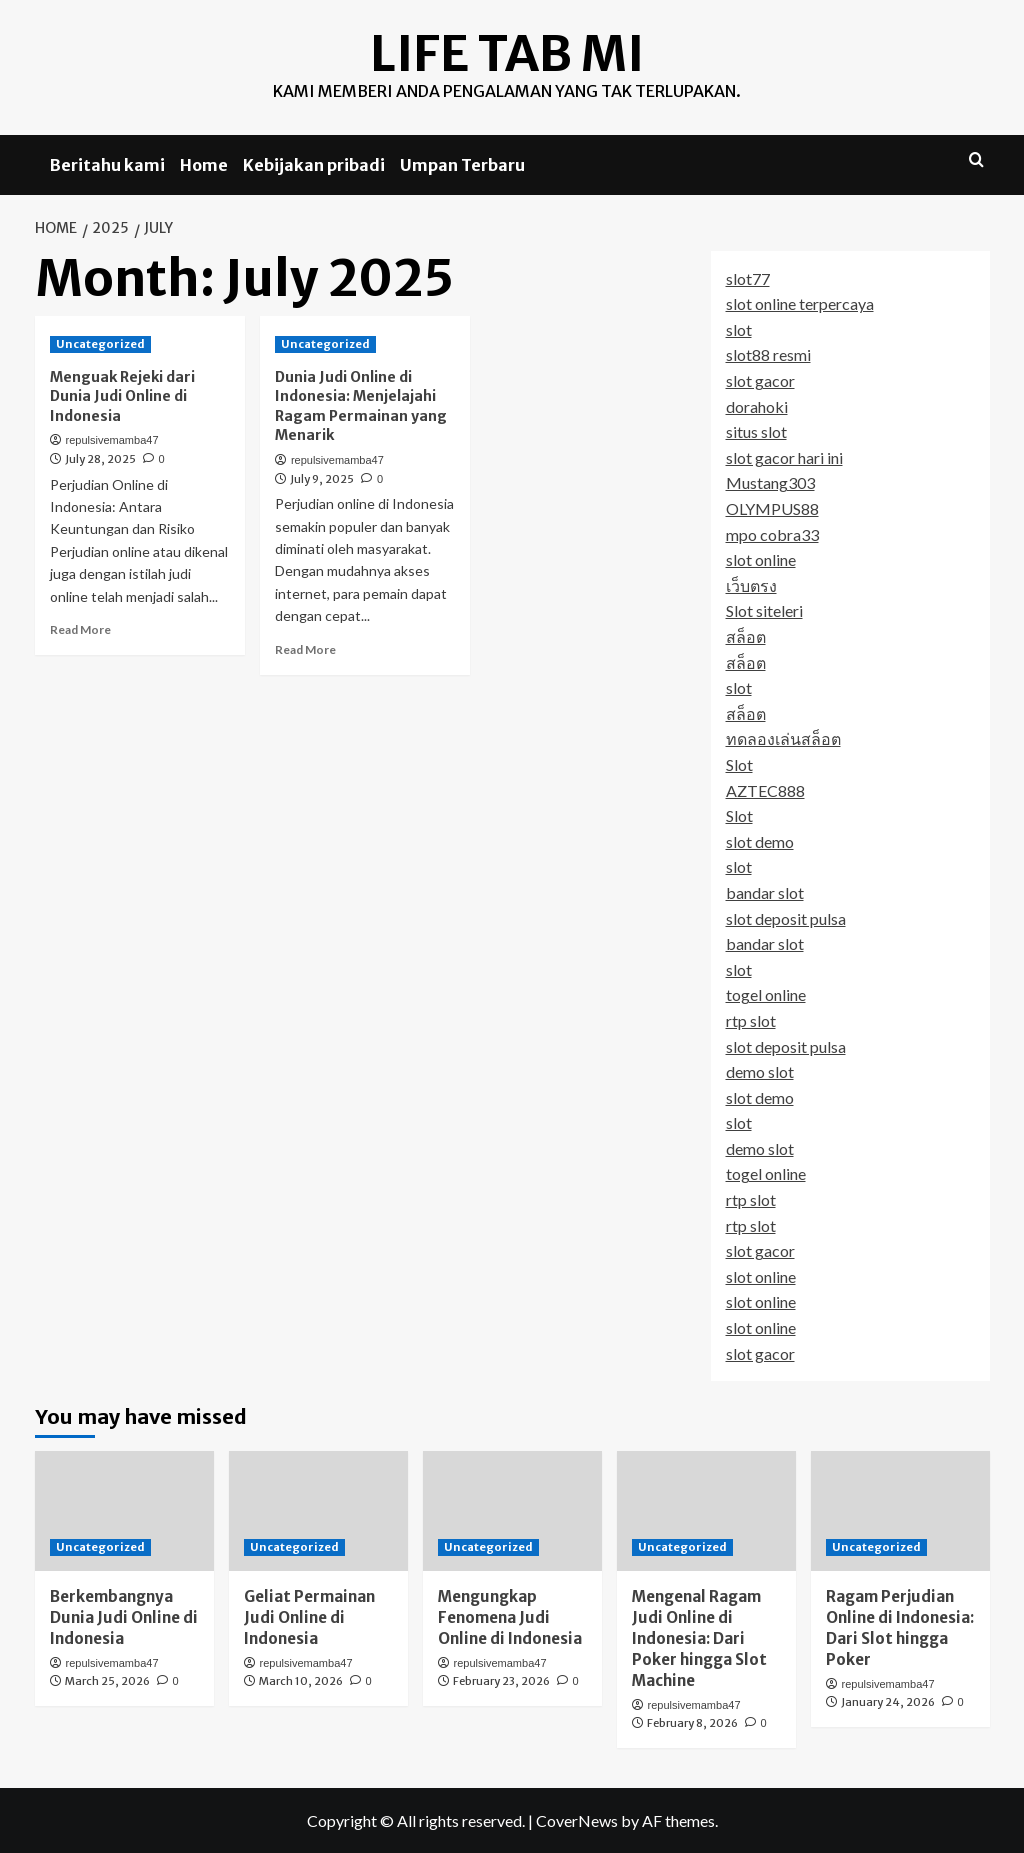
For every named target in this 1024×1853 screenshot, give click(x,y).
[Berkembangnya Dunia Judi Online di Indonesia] (124, 1510)
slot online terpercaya (800, 303)
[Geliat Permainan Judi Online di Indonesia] (318, 1510)
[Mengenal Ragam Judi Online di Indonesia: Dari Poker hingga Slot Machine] (706, 1510)
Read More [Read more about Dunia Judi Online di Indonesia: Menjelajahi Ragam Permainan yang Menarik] (305, 648)
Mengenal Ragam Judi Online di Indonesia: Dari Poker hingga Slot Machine (699, 1637)
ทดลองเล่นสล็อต (783, 738)
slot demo (760, 840)
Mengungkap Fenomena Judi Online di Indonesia (510, 1616)
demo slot (760, 1071)
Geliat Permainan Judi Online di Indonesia (309, 1616)
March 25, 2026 (107, 1681)
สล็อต (746, 636)
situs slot (756, 431)
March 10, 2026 (301, 1681)
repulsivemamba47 (112, 440)
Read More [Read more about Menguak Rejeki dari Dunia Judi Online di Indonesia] (80, 629)
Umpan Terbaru (462, 165)
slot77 (748, 277)
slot (739, 328)
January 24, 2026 (888, 1702)
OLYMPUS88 (772, 508)
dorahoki (757, 405)
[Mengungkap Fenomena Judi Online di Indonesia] (512, 1510)
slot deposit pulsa (786, 917)
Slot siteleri (764, 610)
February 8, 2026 (692, 1723)
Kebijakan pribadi (314, 165)
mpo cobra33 (772, 533)
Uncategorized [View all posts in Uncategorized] (100, 343)
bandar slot (765, 891)
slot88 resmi (768, 354)
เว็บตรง (751, 584)
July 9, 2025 (322, 478)
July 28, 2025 (100, 459)
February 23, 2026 (501, 1681)
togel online (766, 994)
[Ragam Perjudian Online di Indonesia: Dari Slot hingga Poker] (900, 1510)
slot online (761, 559)
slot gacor (760, 380)
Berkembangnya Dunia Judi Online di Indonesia (124, 1616)
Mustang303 (770, 482)
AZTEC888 (765, 789)
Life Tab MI (507, 54)
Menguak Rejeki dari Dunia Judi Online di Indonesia (122, 395)
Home (204, 165)
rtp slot (751, 1019)
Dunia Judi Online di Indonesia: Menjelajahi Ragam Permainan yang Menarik (361, 405)
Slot (739, 763)
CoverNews (577, 1819)
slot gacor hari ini (784, 456)
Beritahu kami (107, 165)
